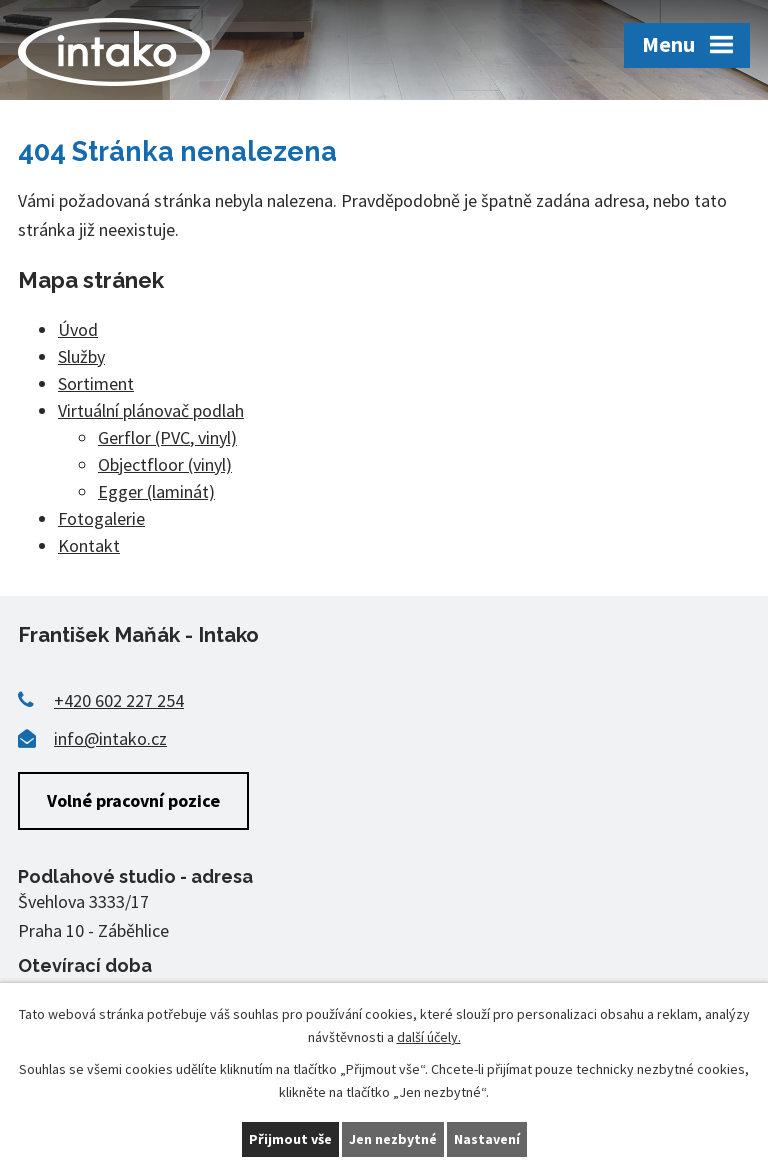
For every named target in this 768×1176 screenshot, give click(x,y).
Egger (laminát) (156, 491)
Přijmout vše (290, 1139)
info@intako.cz (110, 738)
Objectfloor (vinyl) (165, 464)
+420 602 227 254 (119, 700)
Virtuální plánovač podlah (151, 410)
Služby (81, 356)
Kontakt (89, 545)
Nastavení (487, 1139)
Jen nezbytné (393, 1139)
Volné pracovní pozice (133, 800)
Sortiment (96, 383)
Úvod (78, 329)
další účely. (429, 1037)
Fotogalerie (101, 518)
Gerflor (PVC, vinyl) (167, 437)
